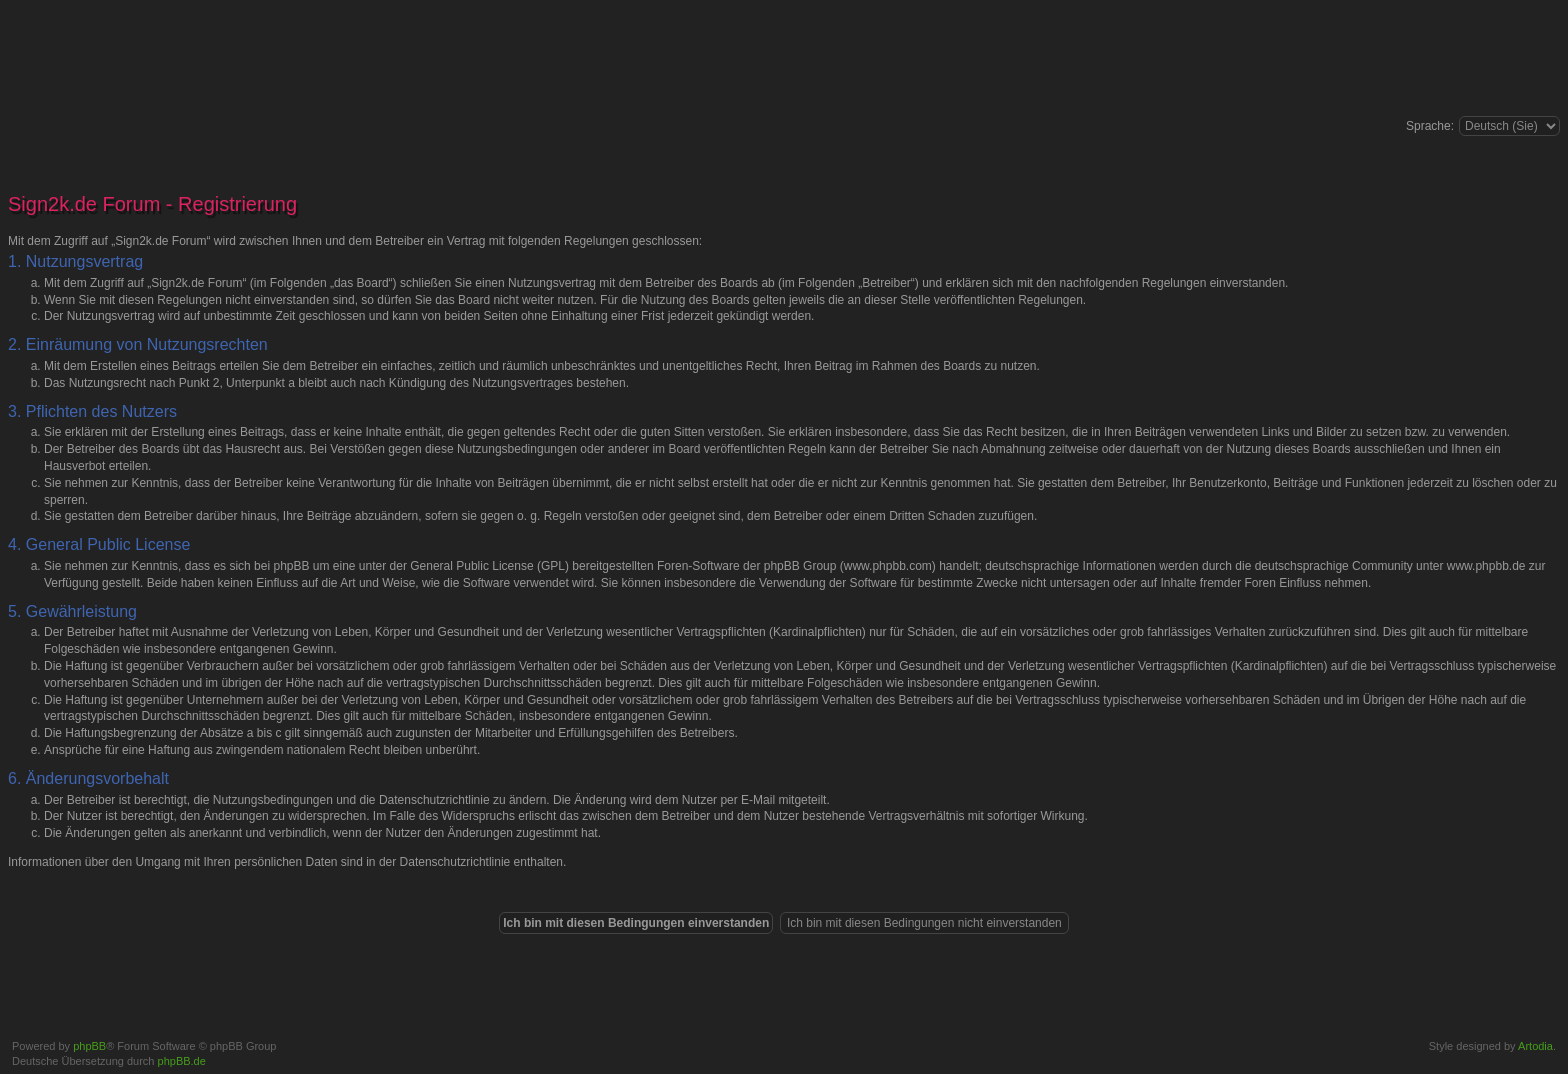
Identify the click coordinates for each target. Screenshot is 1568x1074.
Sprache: (1430, 126)
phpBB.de (182, 1061)
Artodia (1535, 1046)
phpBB (89, 1046)
